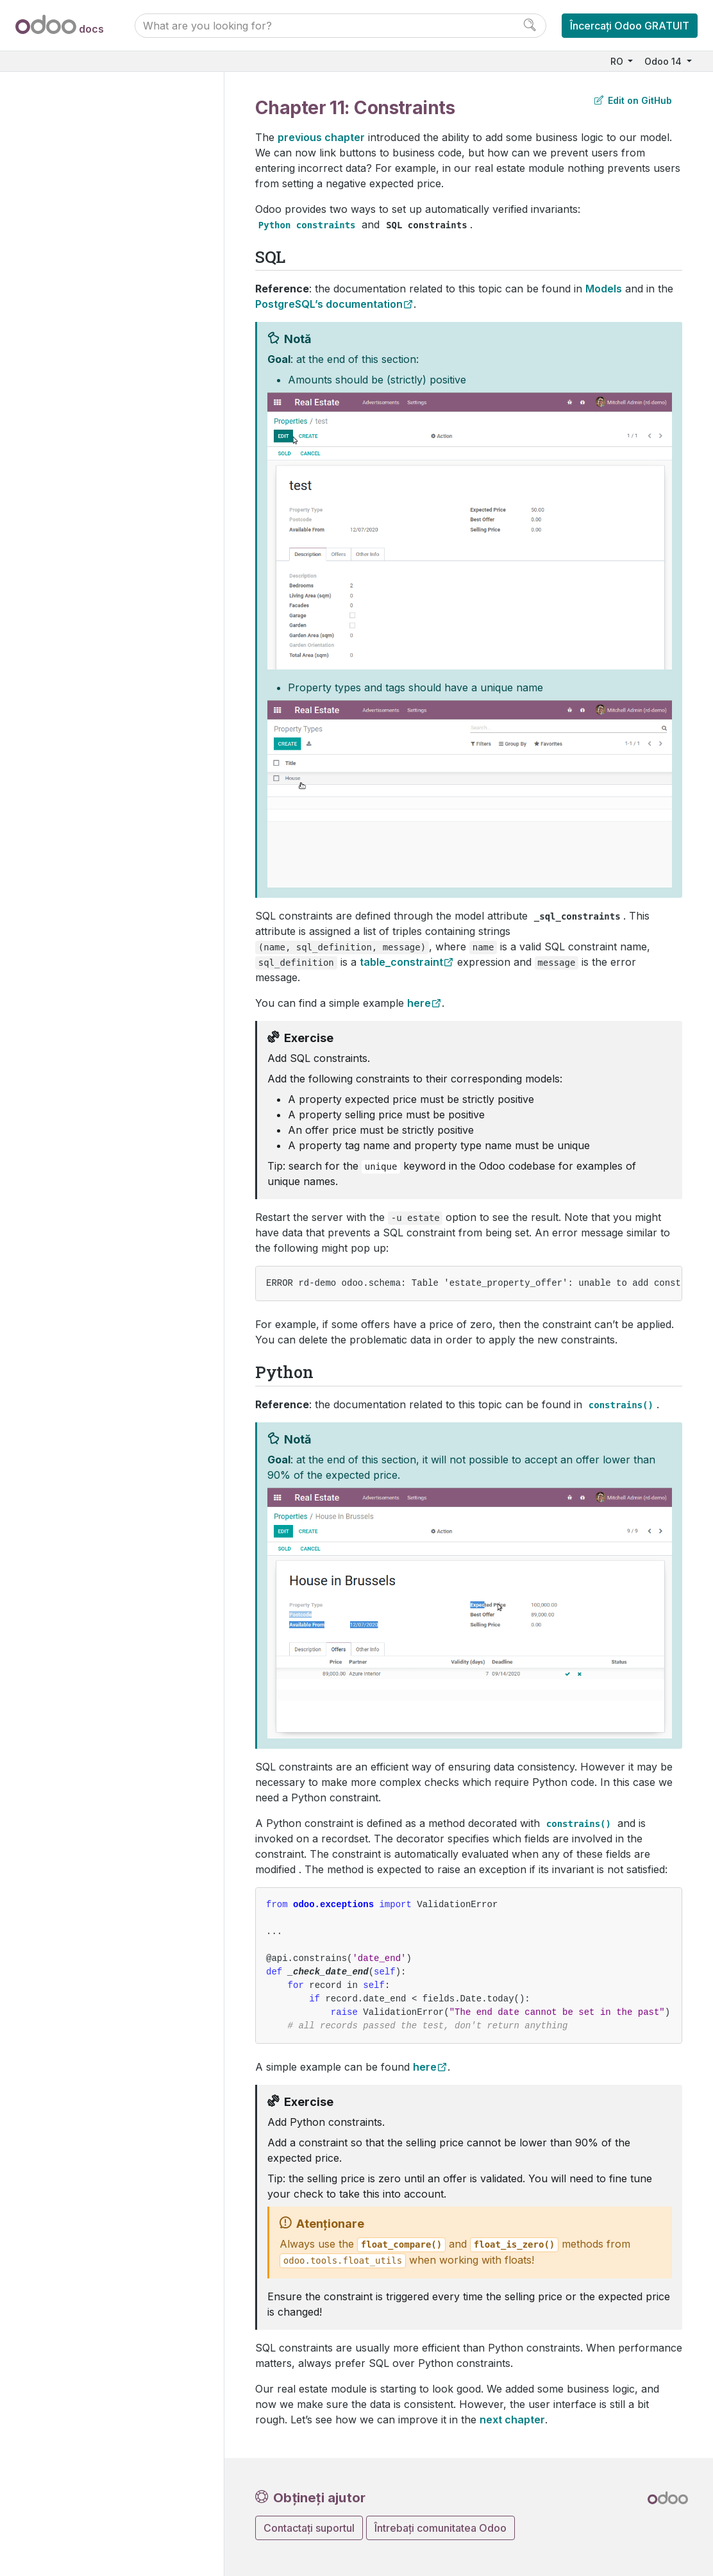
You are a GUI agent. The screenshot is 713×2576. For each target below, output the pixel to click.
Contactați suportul (309, 2527)
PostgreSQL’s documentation (329, 304)
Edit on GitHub (633, 100)
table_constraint (401, 961)
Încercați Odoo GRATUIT (629, 25)
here (419, 1003)
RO (618, 61)
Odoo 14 (664, 61)
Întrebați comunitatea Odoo (440, 2527)
